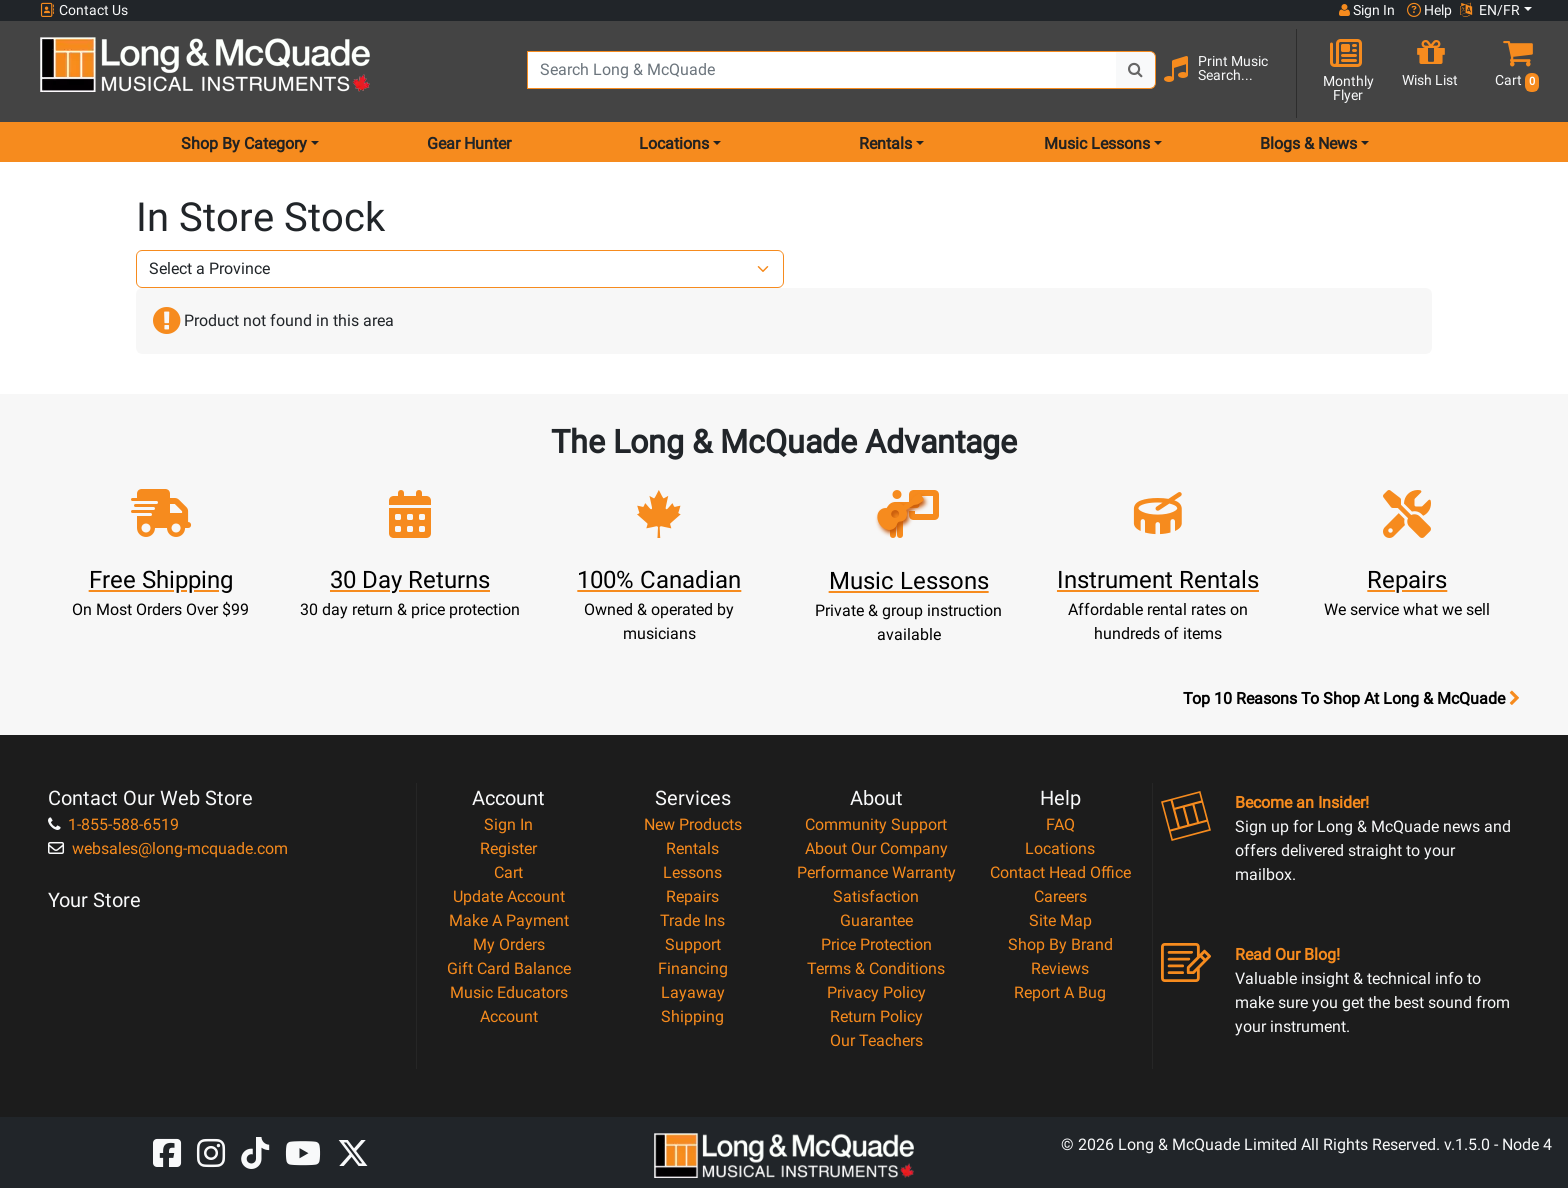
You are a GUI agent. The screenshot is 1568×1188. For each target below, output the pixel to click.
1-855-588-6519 (113, 824)
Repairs (692, 896)
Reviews (1060, 968)
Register (508, 848)
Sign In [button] (1367, 10)
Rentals (692, 848)
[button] (1513, 72)
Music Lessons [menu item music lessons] (1097, 143)
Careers (1060, 896)
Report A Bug (1060, 992)
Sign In (508, 824)
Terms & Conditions (876, 968)
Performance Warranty (876, 872)
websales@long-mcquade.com (168, 848)
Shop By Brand (1060, 944)
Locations (1060, 848)
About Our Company (876, 848)
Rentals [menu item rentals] (885, 143)
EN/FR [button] (1490, 10)
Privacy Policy (876, 992)
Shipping (692, 1016)
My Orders (509, 944)
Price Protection (876, 944)
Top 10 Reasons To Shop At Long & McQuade (1351, 699)
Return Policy (876, 1016)
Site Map (1060, 920)
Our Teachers (876, 1040)
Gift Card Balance (509, 968)
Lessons (692, 872)
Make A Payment (509, 920)
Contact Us (84, 10)
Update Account (509, 896)
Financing (693, 968)
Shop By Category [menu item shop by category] (244, 143)
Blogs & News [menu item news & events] (1308, 143)
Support (693, 944)
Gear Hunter (469, 143)
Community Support (876, 824)
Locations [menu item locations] (674, 143)
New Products (693, 824)
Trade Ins (692, 920)
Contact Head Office (1060, 872)
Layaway (693, 992)
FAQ (1060, 824)
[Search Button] (1136, 70)
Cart (508, 872)
